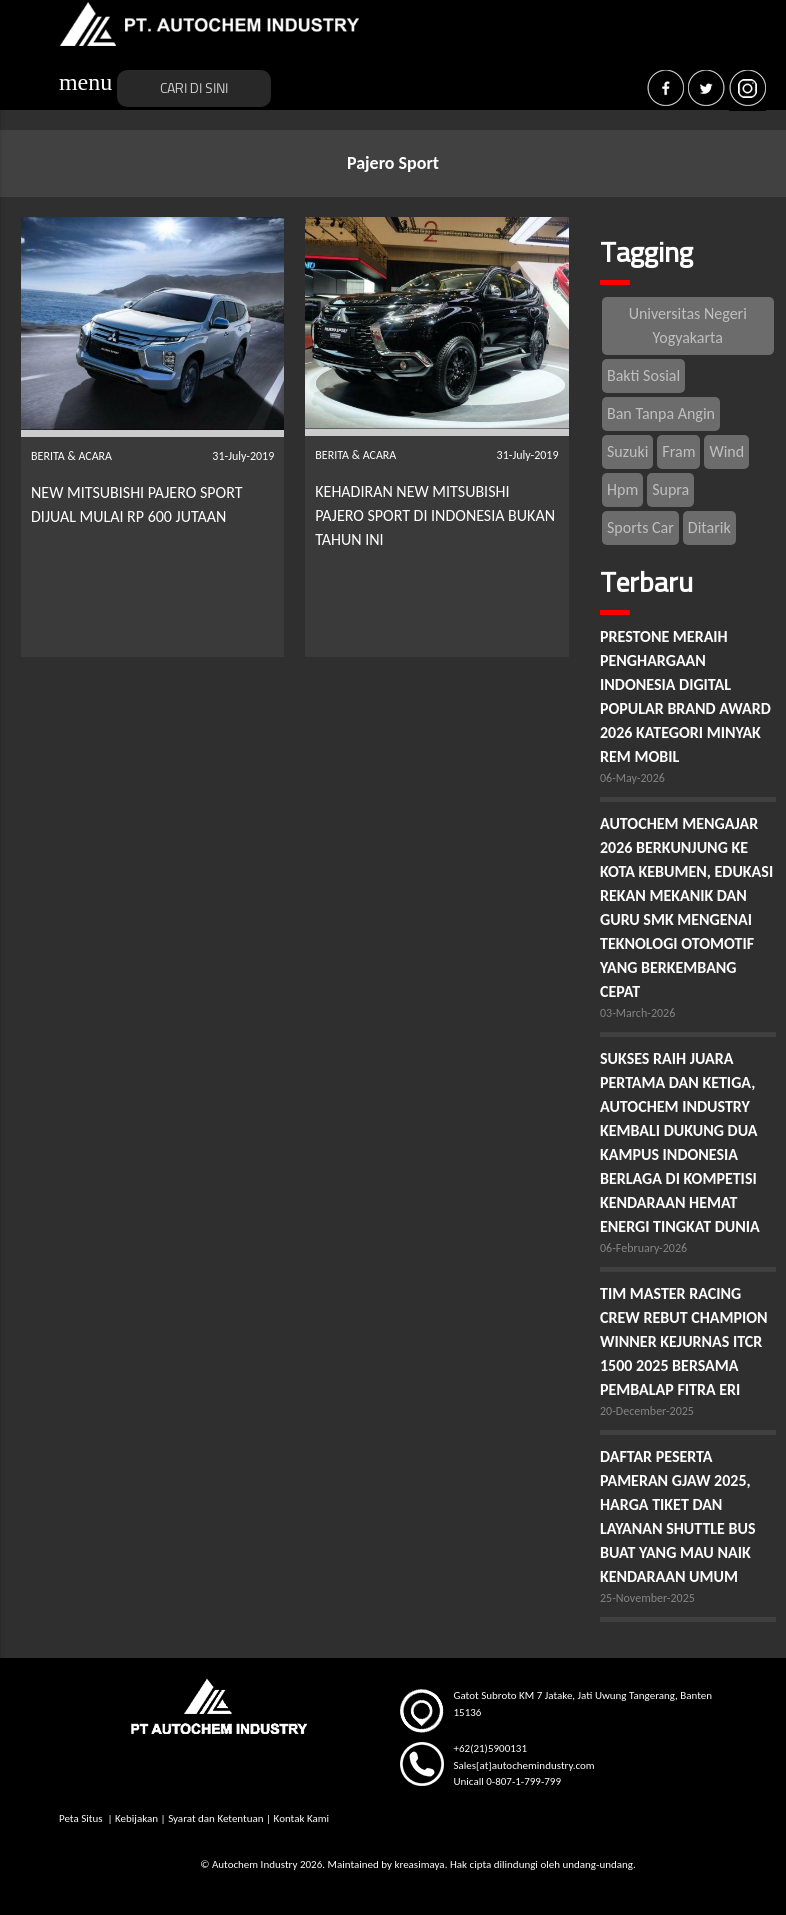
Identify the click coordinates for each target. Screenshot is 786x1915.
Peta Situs (82, 1818)
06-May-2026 (632, 778)
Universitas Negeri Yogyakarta (688, 325)
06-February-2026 (643, 1248)
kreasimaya (419, 1864)
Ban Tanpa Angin (661, 413)
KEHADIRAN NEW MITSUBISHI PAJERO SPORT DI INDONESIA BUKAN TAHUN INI (435, 515)
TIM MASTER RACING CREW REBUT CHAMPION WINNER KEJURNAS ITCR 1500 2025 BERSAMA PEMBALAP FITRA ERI (684, 1341)
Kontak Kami (301, 1818)
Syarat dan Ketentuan (215, 1818)
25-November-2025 (647, 1598)
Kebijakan (136, 1818)
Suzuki (627, 451)
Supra (670, 489)
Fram (678, 451)
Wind (726, 451)
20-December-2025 (647, 1411)
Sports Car (640, 527)
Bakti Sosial (643, 375)
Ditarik (709, 527)
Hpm (622, 489)
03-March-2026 (637, 1013)
